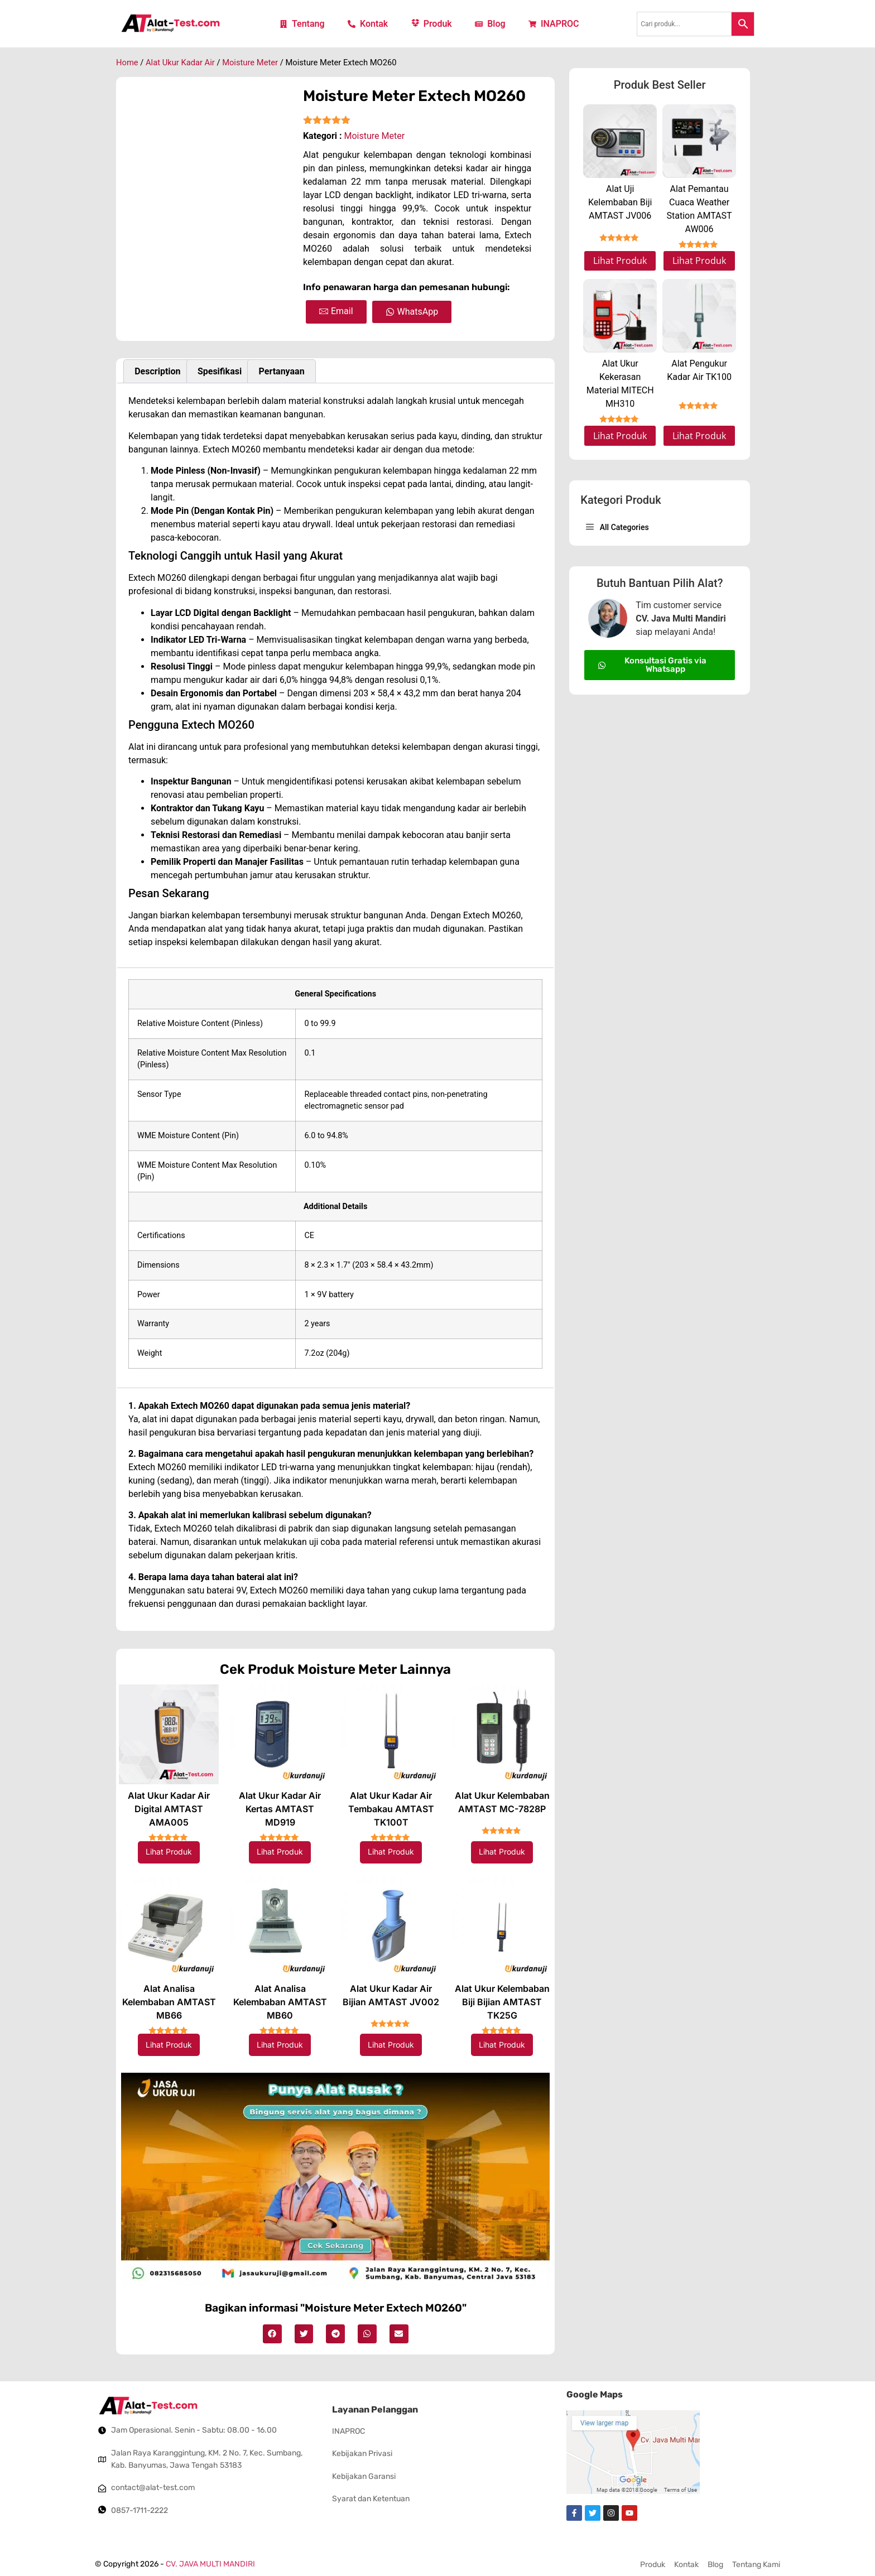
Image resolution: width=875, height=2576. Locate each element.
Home (127, 62)
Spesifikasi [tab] (220, 371)
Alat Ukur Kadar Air (180, 62)
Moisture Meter (250, 62)
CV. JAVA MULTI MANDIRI (210, 2564)
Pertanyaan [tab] (282, 371)
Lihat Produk (169, 1851)
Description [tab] (157, 371)
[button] (272, 2333)
